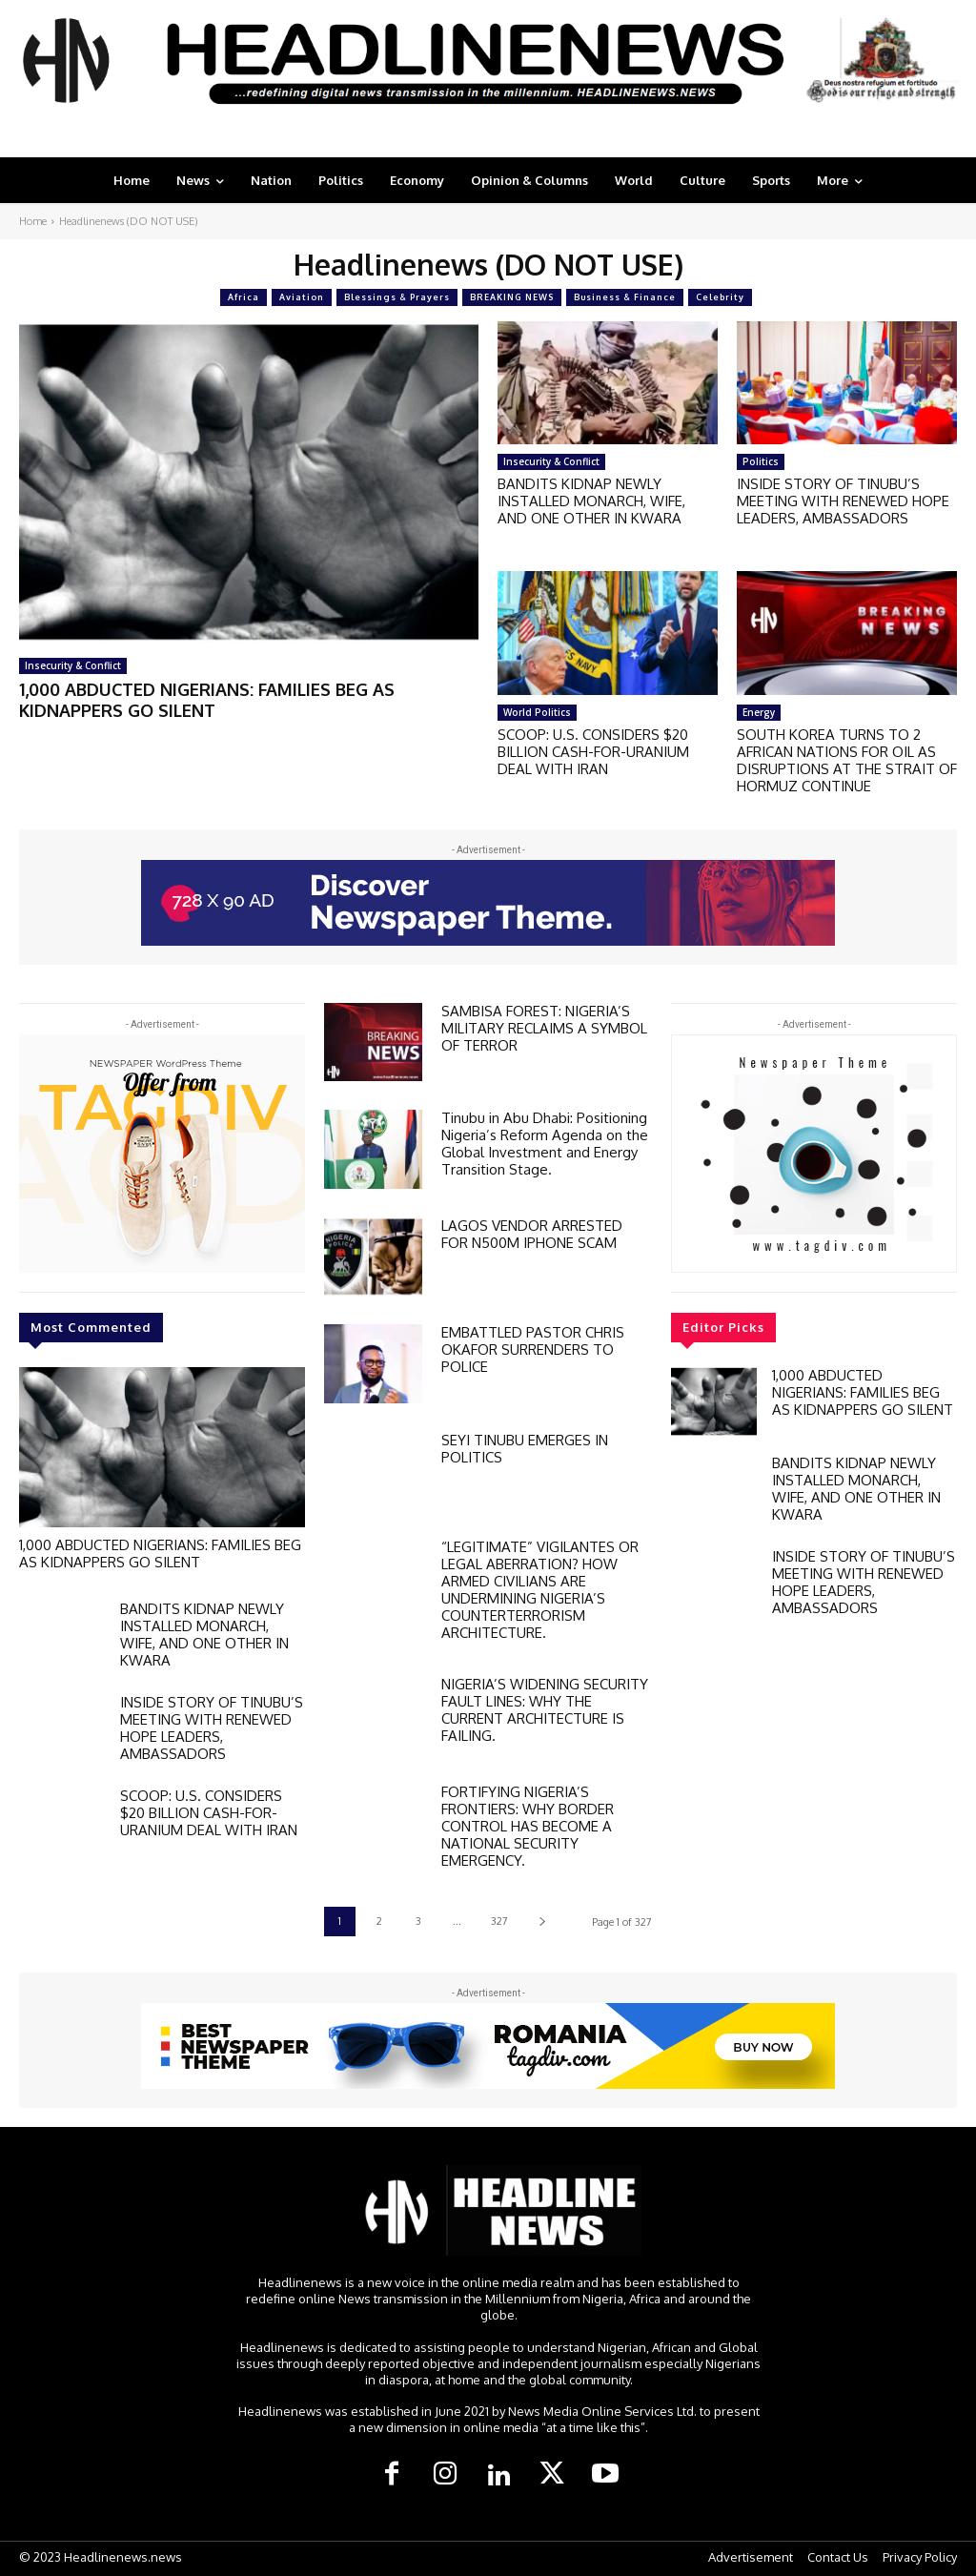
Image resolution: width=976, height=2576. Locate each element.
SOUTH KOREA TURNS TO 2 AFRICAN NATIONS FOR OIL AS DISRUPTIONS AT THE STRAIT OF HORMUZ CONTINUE (847, 760)
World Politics (537, 712)
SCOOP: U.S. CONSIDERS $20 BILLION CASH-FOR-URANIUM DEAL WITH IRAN (593, 752)
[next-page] (542, 1921)
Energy (758, 712)
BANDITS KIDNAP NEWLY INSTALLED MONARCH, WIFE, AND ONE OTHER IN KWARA (591, 501)
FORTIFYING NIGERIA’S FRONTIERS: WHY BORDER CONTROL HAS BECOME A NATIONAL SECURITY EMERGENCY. (527, 1826)
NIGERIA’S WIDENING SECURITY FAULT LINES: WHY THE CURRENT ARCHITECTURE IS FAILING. (544, 1710)
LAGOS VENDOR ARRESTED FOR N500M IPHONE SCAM (531, 1234)
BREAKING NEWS (511, 297)
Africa (243, 297)
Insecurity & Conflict (73, 665)
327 (499, 1921)
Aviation (302, 297)
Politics (760, 461)
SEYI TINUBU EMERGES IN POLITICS (524, 1448)
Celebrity (720, 297)
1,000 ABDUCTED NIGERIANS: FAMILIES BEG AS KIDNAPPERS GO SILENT (207, 700)
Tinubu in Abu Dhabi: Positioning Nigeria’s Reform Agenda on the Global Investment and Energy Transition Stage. (544, 1143)
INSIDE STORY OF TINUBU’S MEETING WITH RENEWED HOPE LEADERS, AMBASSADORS (843, 501)
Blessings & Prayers (397, 297)
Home (33, 221)
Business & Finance (624, 297)
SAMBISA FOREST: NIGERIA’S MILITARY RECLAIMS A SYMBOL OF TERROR (544, 1028)
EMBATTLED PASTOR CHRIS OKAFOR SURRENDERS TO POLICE (532, 1349)
